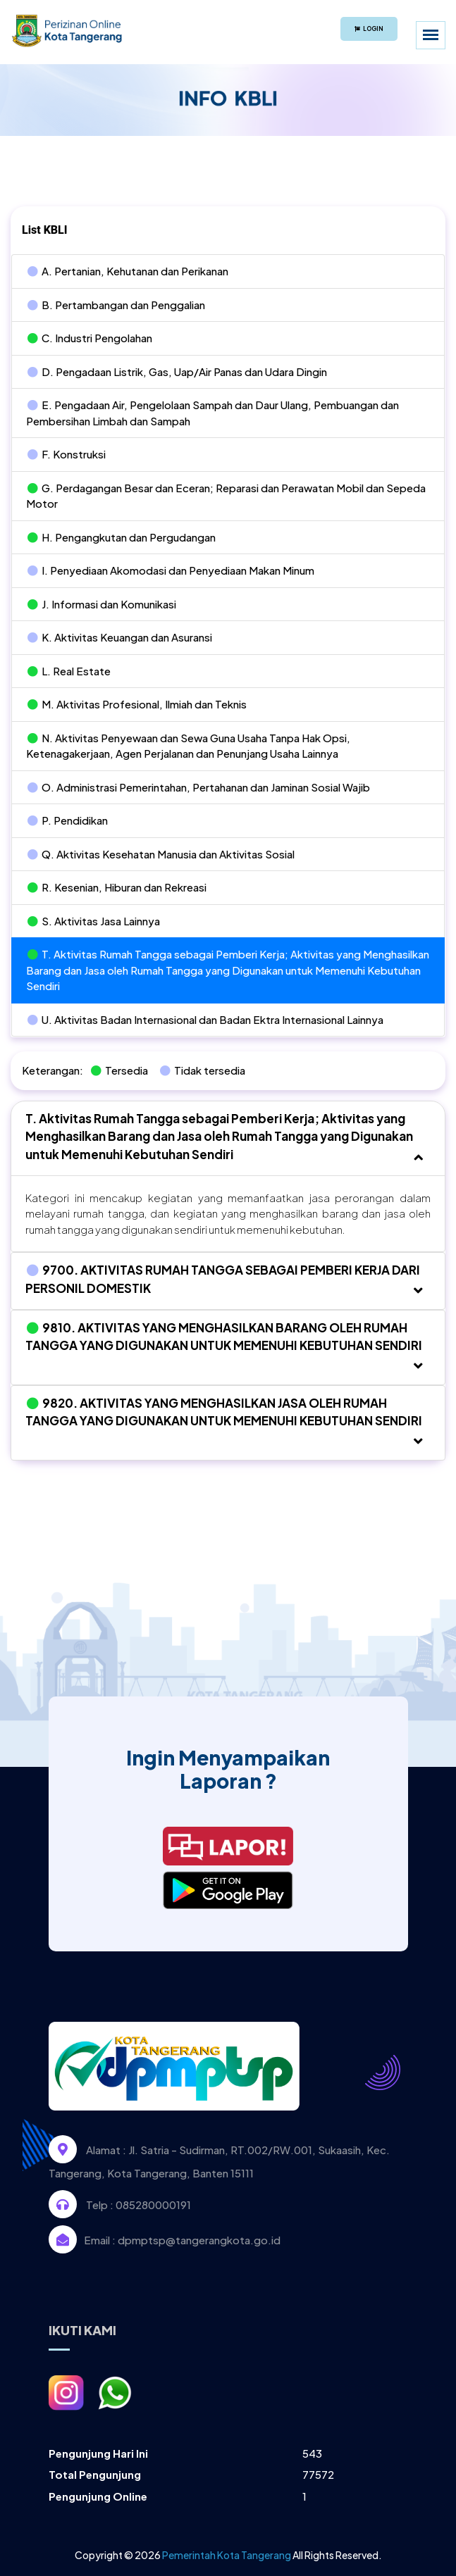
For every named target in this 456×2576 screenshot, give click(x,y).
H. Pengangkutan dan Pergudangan (121, 537)
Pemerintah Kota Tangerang (226, 2555)
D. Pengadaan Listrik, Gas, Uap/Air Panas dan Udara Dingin (176, 371)
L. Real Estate (68, 670)
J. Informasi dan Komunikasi (101, 604)
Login (369, 28)
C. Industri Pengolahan (89, 337)
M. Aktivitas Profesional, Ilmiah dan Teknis (136, 704)
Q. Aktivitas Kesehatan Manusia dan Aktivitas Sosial (160, 854)
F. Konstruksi (66, 454)
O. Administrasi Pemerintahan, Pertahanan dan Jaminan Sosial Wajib (198, 787)
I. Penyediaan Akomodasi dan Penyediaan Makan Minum (170, 570)
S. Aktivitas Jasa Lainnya (93, 920)
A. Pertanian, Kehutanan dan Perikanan (127, 270)
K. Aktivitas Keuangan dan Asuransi (119, 637)
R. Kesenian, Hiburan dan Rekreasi (116, 887)
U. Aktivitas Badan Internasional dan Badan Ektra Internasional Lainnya (204, 1019)
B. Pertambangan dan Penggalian (115, 304)
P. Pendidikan (67, 820)
